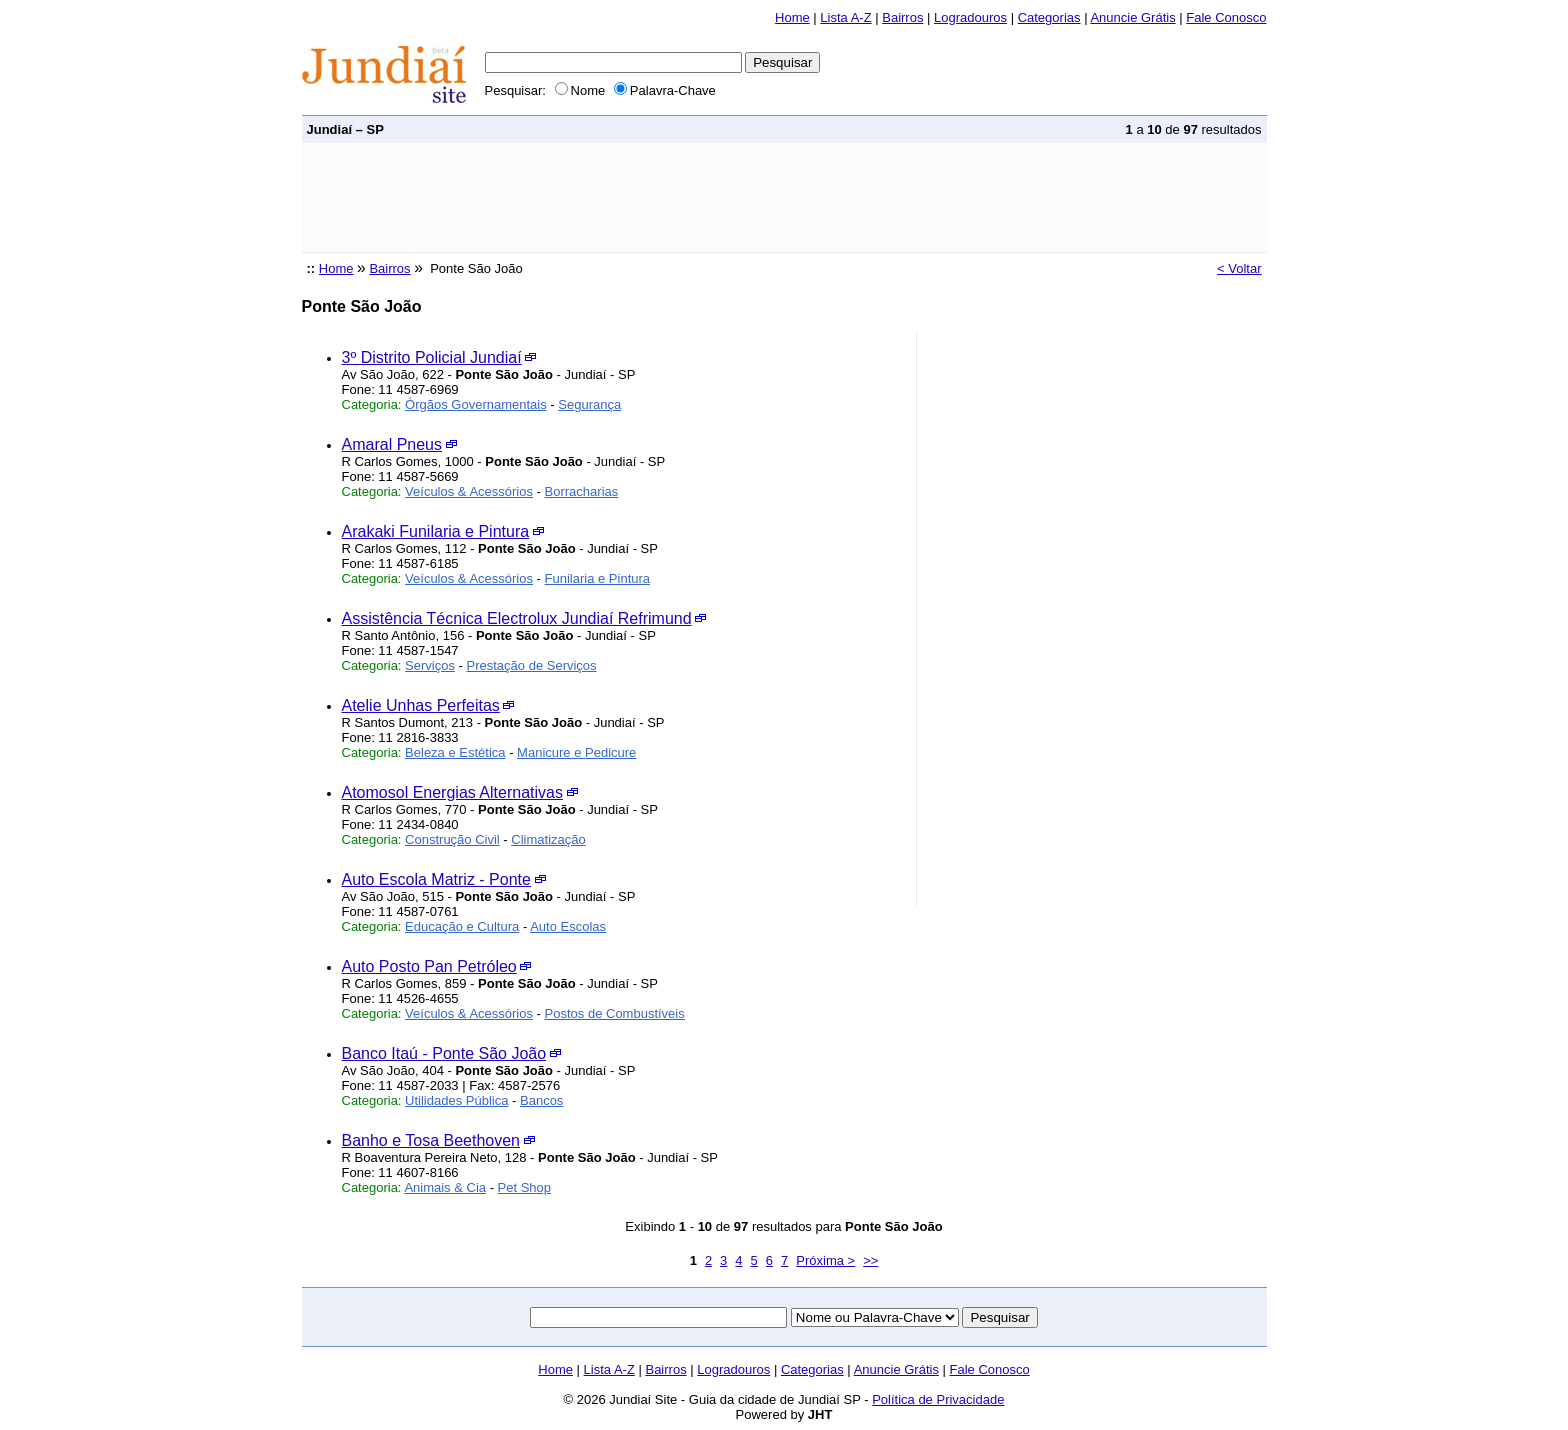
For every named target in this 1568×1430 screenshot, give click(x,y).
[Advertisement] (666, 198)
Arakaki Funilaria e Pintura (436, 531)
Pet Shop (525, 1187)
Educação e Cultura (462, 926)
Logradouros (970, 17)
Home (792, 17)
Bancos (541, 1100)
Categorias (1049, 17)
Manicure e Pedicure (576, 752)
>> (870, 1260)
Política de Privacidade (938, 1399)
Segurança (589, 404)
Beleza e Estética (455, 752)
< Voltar (1239, 268)
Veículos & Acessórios (469, 491)
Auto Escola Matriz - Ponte (436, 879)
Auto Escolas (568, 926)
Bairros (902, 17)
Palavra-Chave (665, 90)
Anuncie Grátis (1132, 17)
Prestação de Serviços (532, 665)
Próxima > (825, 1260)
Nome (580, 90)
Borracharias (582, 491)
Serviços (430, 665)
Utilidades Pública (456, 1100)
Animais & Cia (445, 1187)
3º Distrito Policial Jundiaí (432, 357)
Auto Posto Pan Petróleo (429, 966)
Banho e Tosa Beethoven (431, 1140)
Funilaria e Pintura (598, 578)
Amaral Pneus (392, 444)
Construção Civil (452, 839)
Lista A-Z (845, 17)
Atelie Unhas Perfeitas (421, 705)
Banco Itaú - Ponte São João (444, 1053)
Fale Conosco (1226, 17)
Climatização (548, 839)
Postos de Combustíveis (615, 1013)
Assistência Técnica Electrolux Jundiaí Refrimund (517, 618)
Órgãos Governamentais (476, 404)
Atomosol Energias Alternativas (452, 792)
